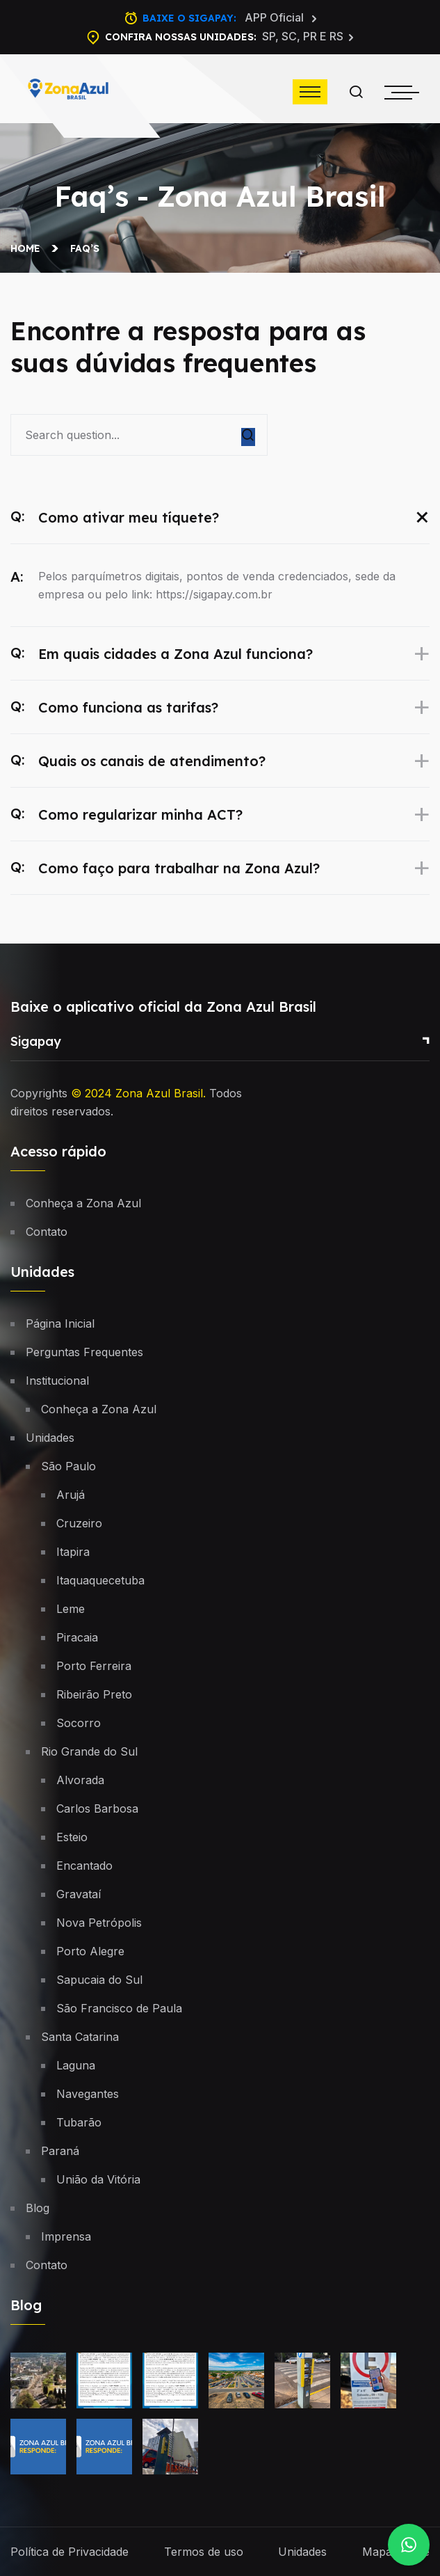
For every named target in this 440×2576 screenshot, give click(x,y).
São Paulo (68, 1466)
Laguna (75, 2065)
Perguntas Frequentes (84, 1352)
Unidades (50, 1438)
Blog (37, 2208)
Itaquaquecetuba (100, 1580)
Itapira (73, 1552)
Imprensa (66, 2236)
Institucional (57, 1381)
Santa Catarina (80, 2037)
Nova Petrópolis (99, 1923)
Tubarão (78, 2122)
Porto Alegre (90, 1951)
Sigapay (35, 1041)
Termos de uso (203, 2552)
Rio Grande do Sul (89, 1751)
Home (28, 248)
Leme (70, 1609)
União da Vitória (98, 2179)
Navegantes (87, 2094)
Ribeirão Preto (94, 1694)
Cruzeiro (79, 1523)
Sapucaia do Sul (99, 1980)
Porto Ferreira (93, 1666)
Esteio (72, 1837)
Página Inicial (60, 1323)
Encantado (84, 1866)
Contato (46, 1232)
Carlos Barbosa (97, 1808)
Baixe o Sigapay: (230, 18)
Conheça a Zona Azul (83, 1203)
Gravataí (78, 1894)
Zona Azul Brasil (159, 1093)
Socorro (78, 1723)
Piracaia (77, 1637)
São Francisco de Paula (119, 2008)
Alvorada (80, 1780)
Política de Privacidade (69, 2552)
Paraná (60, 2151)
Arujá (70, 1495)
